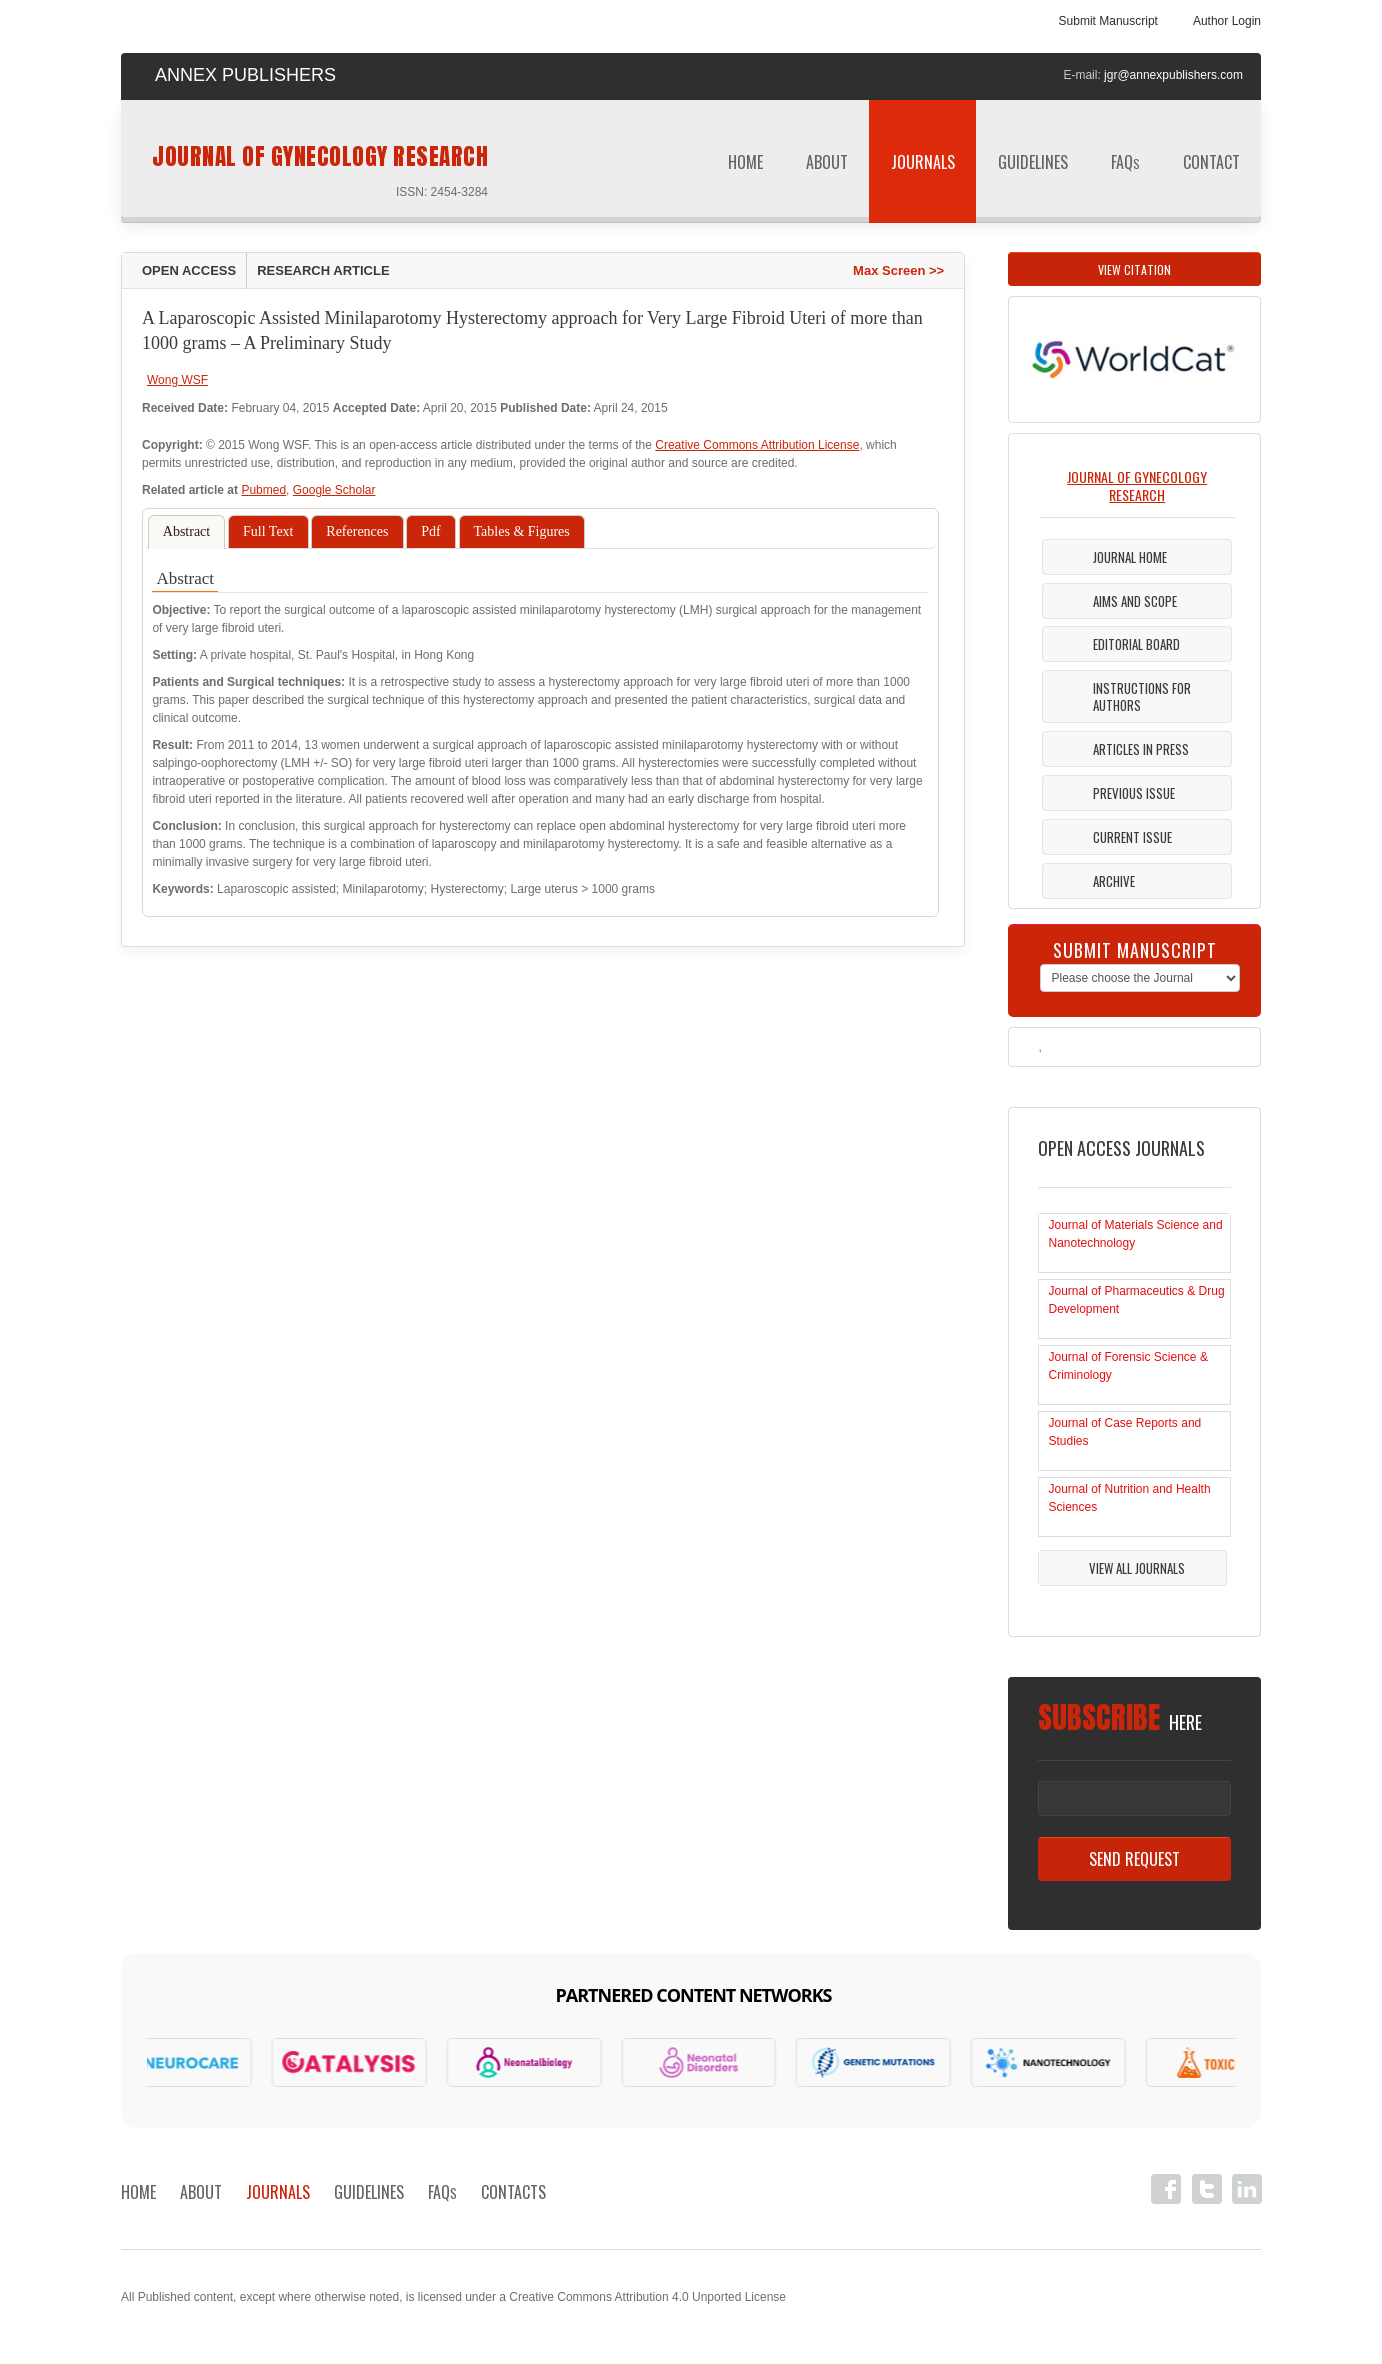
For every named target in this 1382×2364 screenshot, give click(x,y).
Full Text (268, 531)
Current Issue (1132, 837)
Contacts (513, 2192)
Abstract (186, 531)
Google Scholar (334, 490)
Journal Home (1130, 557)
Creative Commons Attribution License (757, 445)
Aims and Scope (1135, 601)
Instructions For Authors (1142, 696)
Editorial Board (1136, 644)
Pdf (430, 531)
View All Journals (1137, 1568)
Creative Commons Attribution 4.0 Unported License (647, 2297)
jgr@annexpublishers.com (1173, 75)
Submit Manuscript (1108, 21)
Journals (923, 168)
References (357, 531)
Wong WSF (177, 380)
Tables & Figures (522, 531)
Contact (1211, 162)
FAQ (1125, 162)
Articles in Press (1141, 749)
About (827, 162)
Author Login (1227, 21)
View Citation (1134, 269)
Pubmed (263, 490)
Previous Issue (1134, 793)
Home (745, 162)
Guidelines (1033, 168)
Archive (1114, 881)
